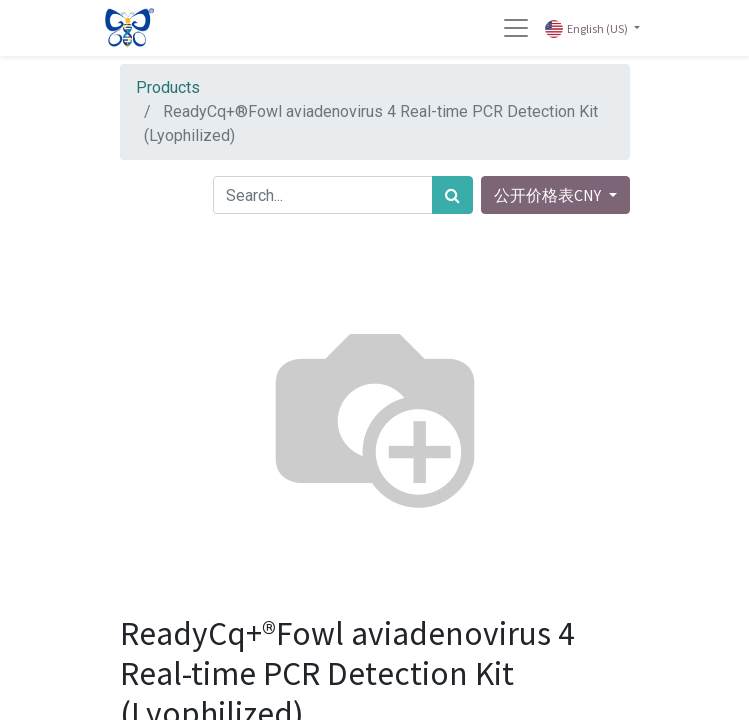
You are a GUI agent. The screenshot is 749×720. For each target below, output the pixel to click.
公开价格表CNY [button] (549, 195)
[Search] (452, 195)
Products (168, 87)
